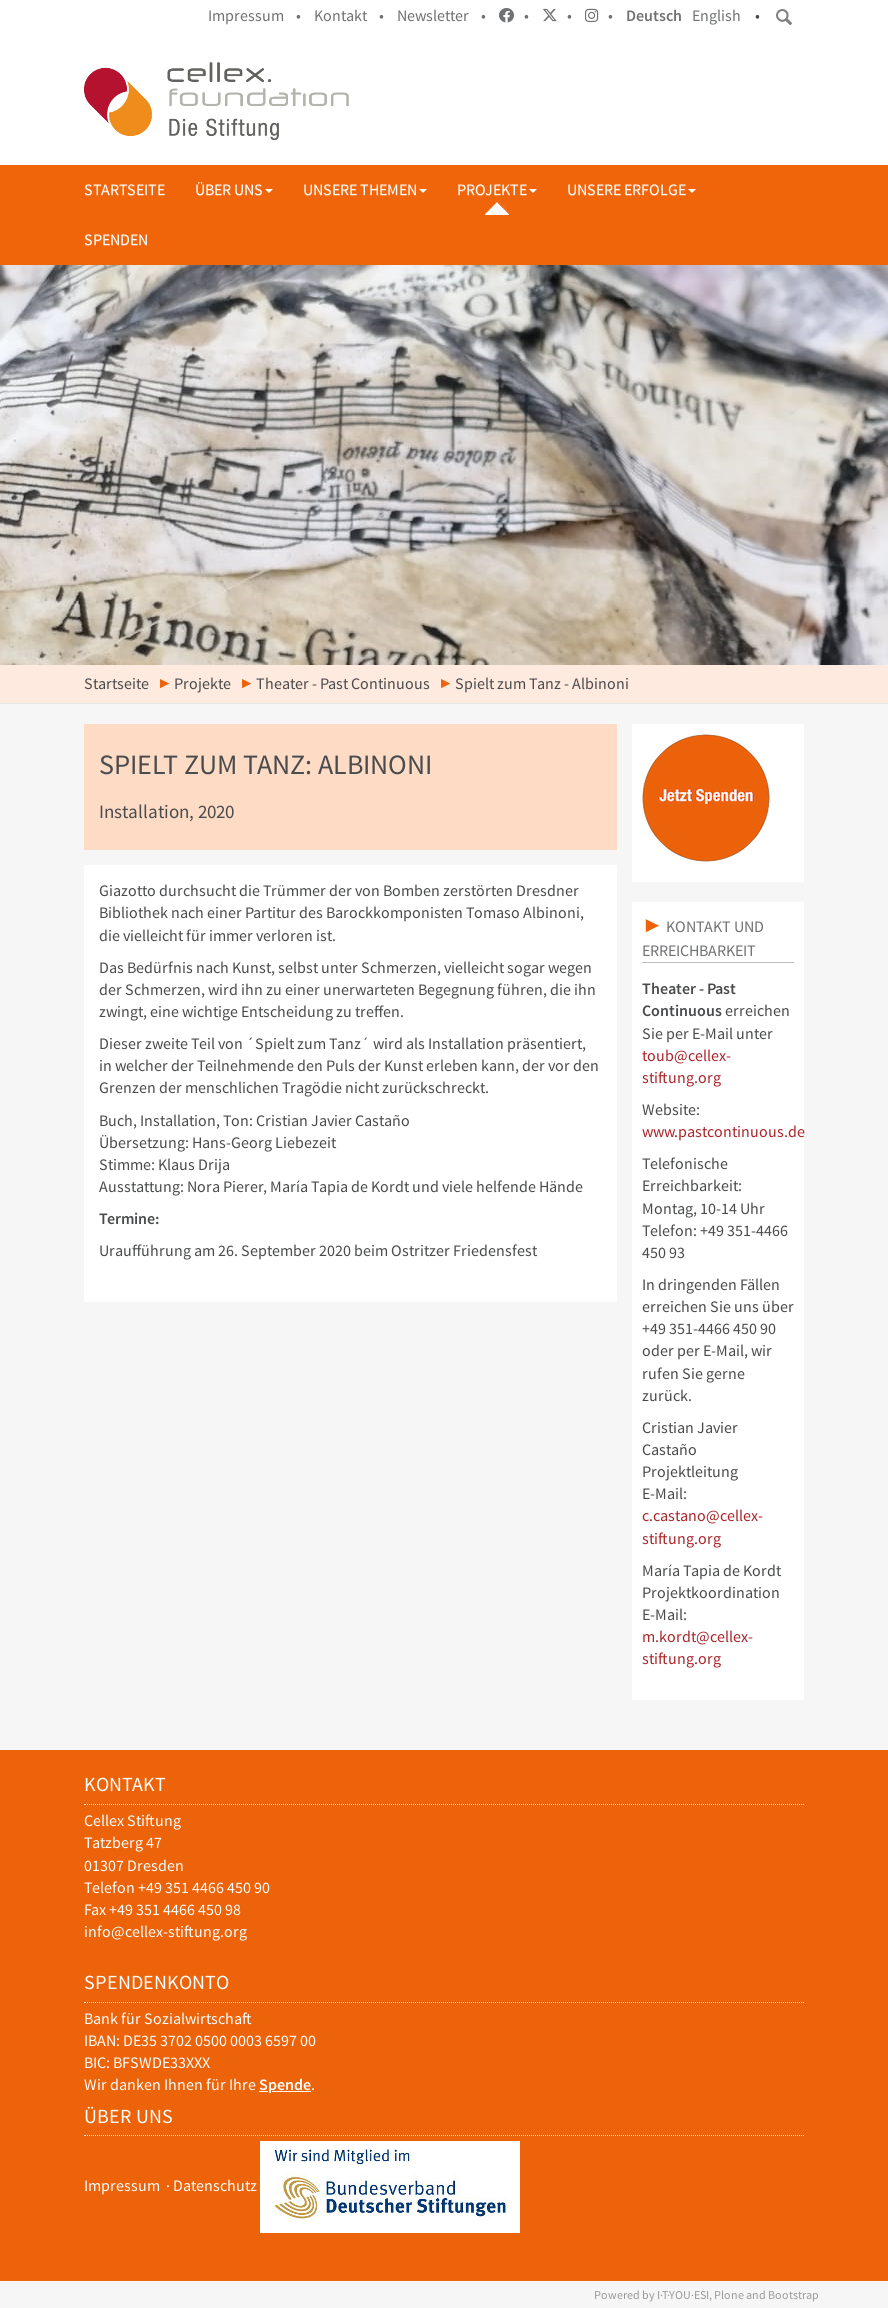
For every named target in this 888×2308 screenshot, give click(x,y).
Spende (285, 2084)
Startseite (124, 189)
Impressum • (254, 15)
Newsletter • (441, 15)
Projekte (497, 189)
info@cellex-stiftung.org (165, 1931)
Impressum (122, 2185)
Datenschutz (215, 2185)
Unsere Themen (365, 189)
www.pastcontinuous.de (723, 1131)
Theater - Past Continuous (343, 683)
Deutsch (654, 15)
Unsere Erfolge (631, 189)
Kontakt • (349, 15)
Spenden (116, 239)
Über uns (234, 189)
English (716, 15)
